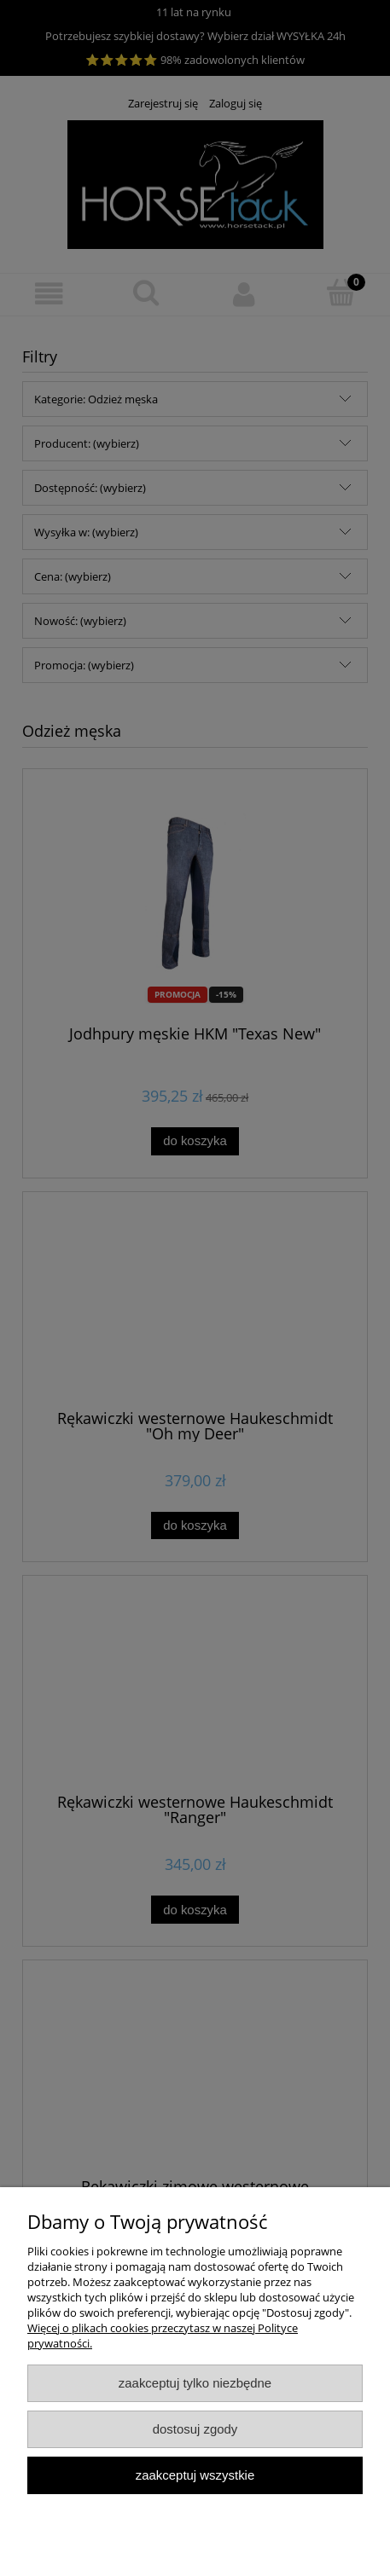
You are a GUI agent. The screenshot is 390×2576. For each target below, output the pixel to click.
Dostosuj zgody (195, 2429)
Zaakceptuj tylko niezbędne (195, 2383)
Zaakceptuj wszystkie (195, 2475)
